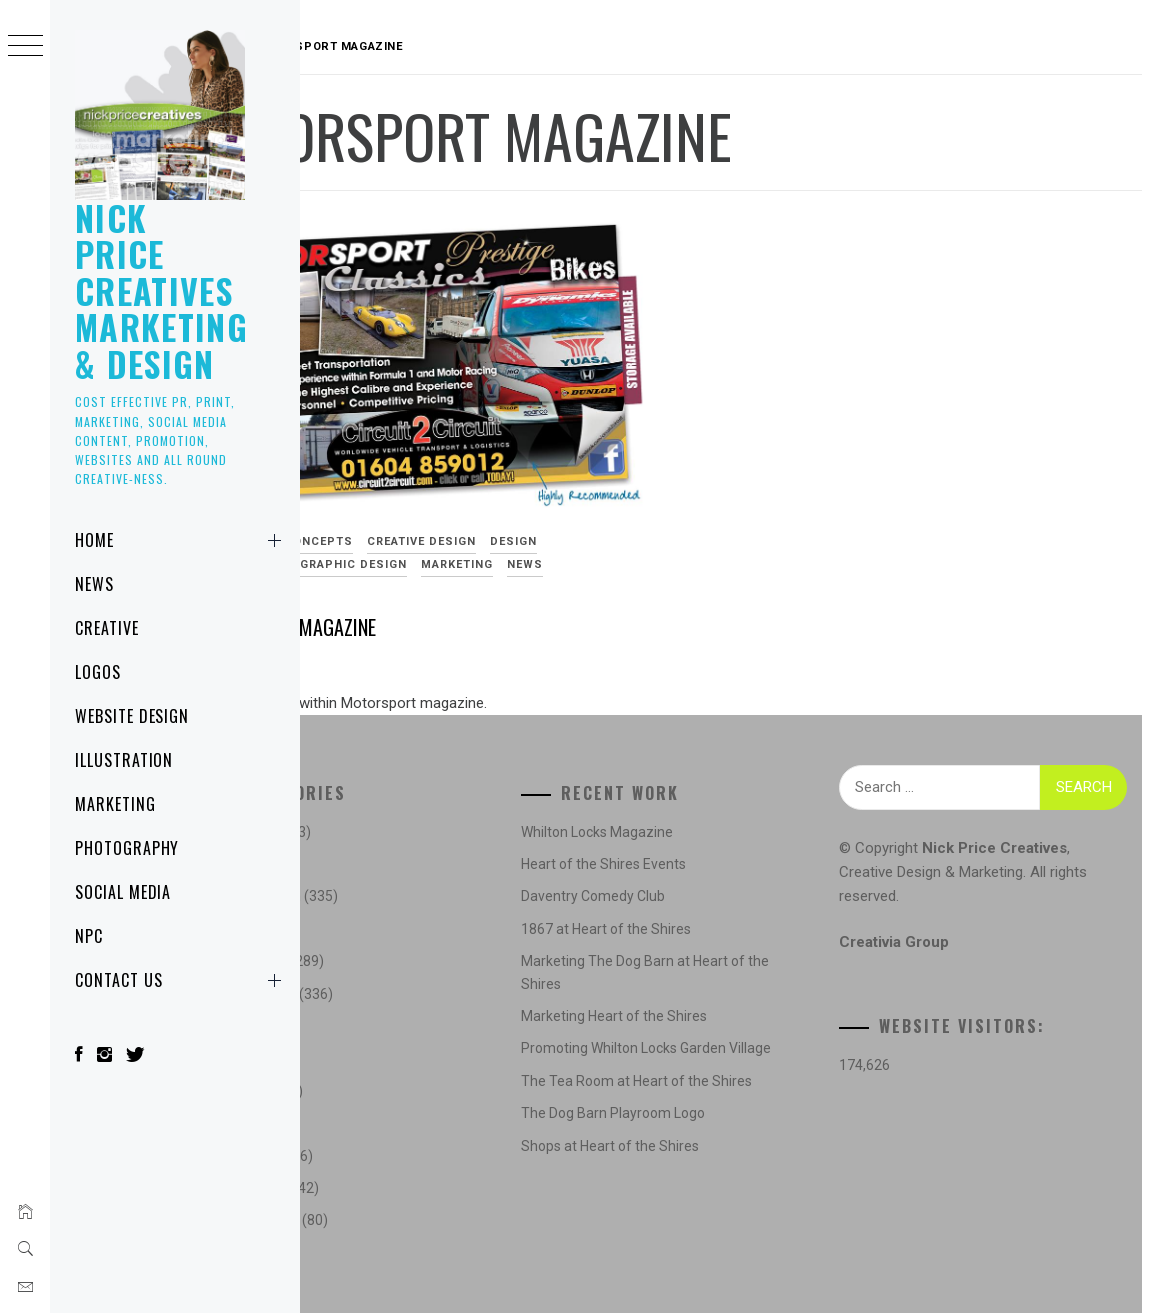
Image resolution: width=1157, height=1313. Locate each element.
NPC (89, 936)
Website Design (132, 716)
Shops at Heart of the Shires (695, 1168)
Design (641, 502)
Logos (98, 672)
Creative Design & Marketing (973, 872)
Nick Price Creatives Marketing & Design (161, 290)
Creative (107, 628)
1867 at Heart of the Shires (691, 929)
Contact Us (182, 980)
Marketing (115, 804)
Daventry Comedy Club (678, 896)
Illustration (124, 760)
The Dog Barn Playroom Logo (698, 1136)
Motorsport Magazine (409, 588)
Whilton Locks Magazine (682, 832)
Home (182, 540)
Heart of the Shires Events (688, 864)
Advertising (356, 502)
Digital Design (364, 524)
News (94, 584)
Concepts (446, 502)
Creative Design (549, 502)
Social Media (123, 892)
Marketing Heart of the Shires (699, 1016)
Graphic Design (481, 524)
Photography (127, 848)
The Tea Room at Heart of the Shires (721, 1103)
